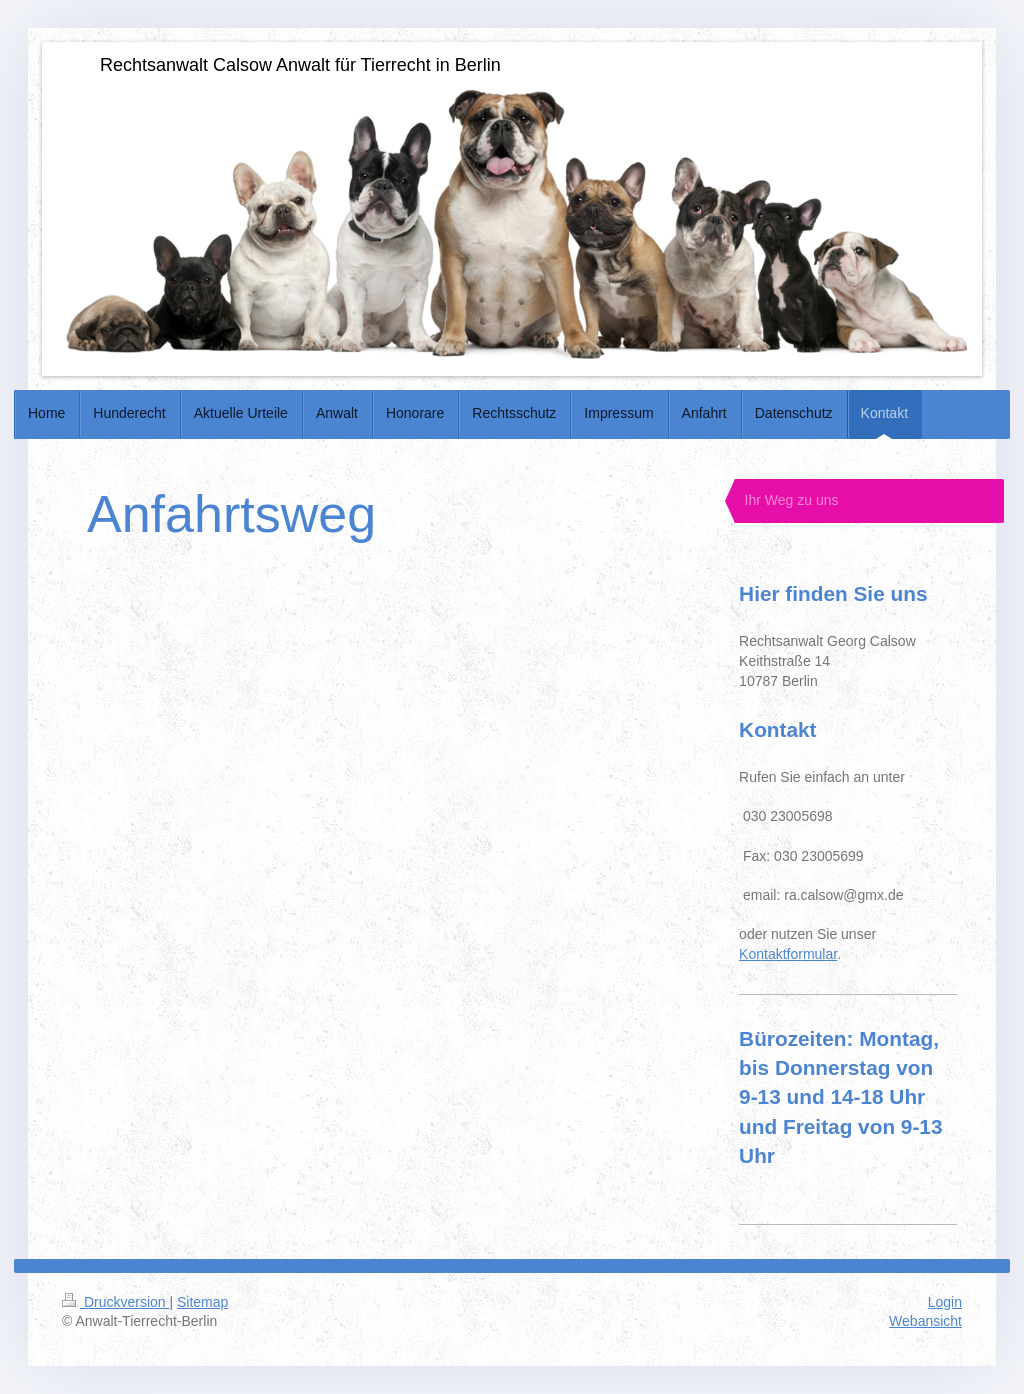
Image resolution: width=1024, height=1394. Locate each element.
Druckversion (115, 1302)
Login (945, 1302)
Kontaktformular (788, 954)
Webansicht (925, 1321)
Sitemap (202, 1302)
